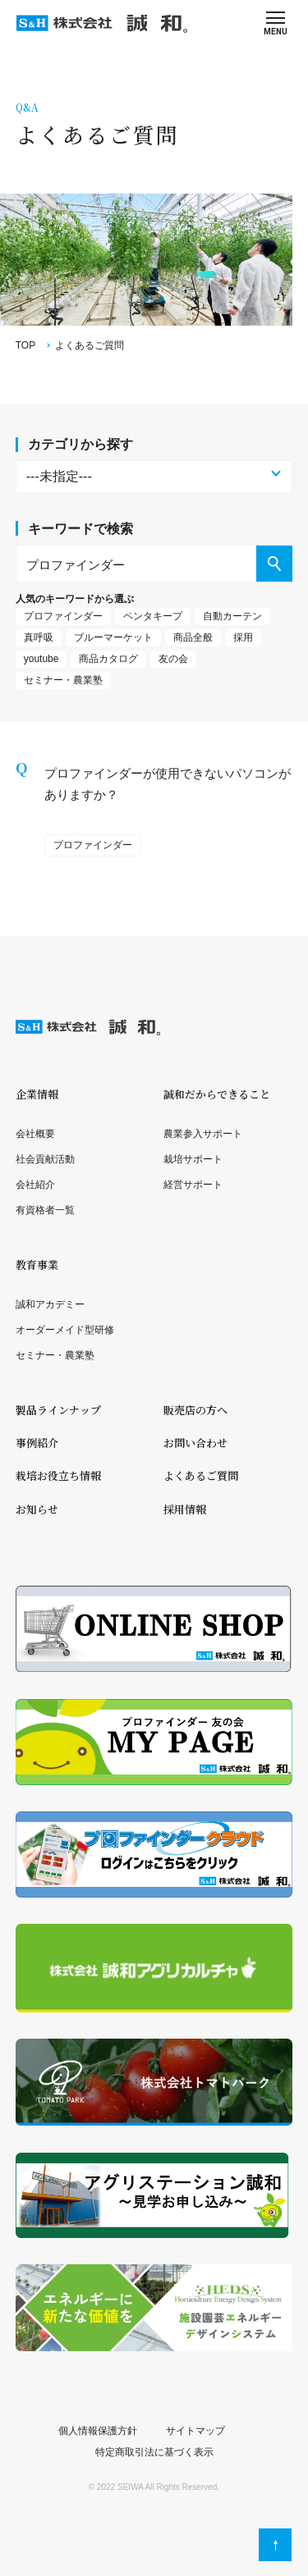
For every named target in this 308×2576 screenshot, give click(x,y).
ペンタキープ (152, 616)
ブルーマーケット (113, 637)
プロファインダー (63, 616)
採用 (243, 637)
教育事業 (37, 1264)
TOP (25, 345)
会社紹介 (35, 1184)
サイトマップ (195, 2431)
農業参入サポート (202, 1134)
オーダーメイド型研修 (65, 1330)
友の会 (173, 659)
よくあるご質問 (200, 1475)
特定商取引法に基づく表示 (154, 2452)
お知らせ (37, 1509)
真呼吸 (38, 637)
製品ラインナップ (58, 1410)
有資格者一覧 (45, 1210)
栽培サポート (193, 1159)
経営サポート (193, 1184)
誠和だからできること (216, 1094)
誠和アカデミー (50, 1304)
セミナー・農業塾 (63, 680)
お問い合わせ (195, 1442)
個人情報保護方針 (97, 2431)
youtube (41, 659)
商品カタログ (108, 659)
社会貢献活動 (45, 1159)
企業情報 (37, 1094)
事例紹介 (37, 1442)
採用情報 (184, 1509)
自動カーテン (232, 616)
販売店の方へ (195, 1410)
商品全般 (193, 637)
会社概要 (35, 1134)
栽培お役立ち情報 (58, 1475)
